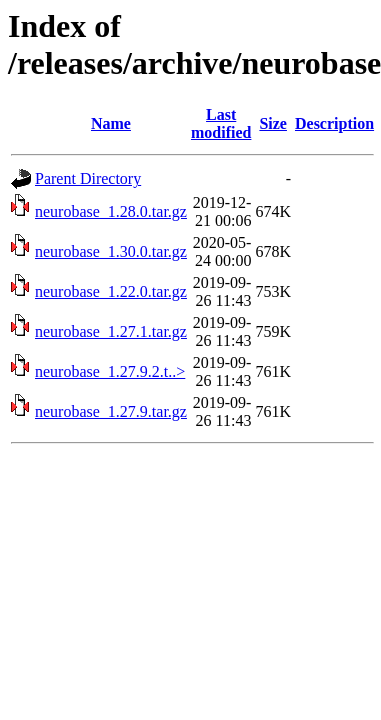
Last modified (221, 123)
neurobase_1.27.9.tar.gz (111, 411)
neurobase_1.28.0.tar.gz (111, 211)
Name (111, 123)
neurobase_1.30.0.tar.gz (111, 251)
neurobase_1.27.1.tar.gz (111, 331)
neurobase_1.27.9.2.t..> (110, 371)
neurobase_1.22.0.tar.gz (111, 291)
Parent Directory (88, 178)
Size (273, 123)
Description (334, 123)
